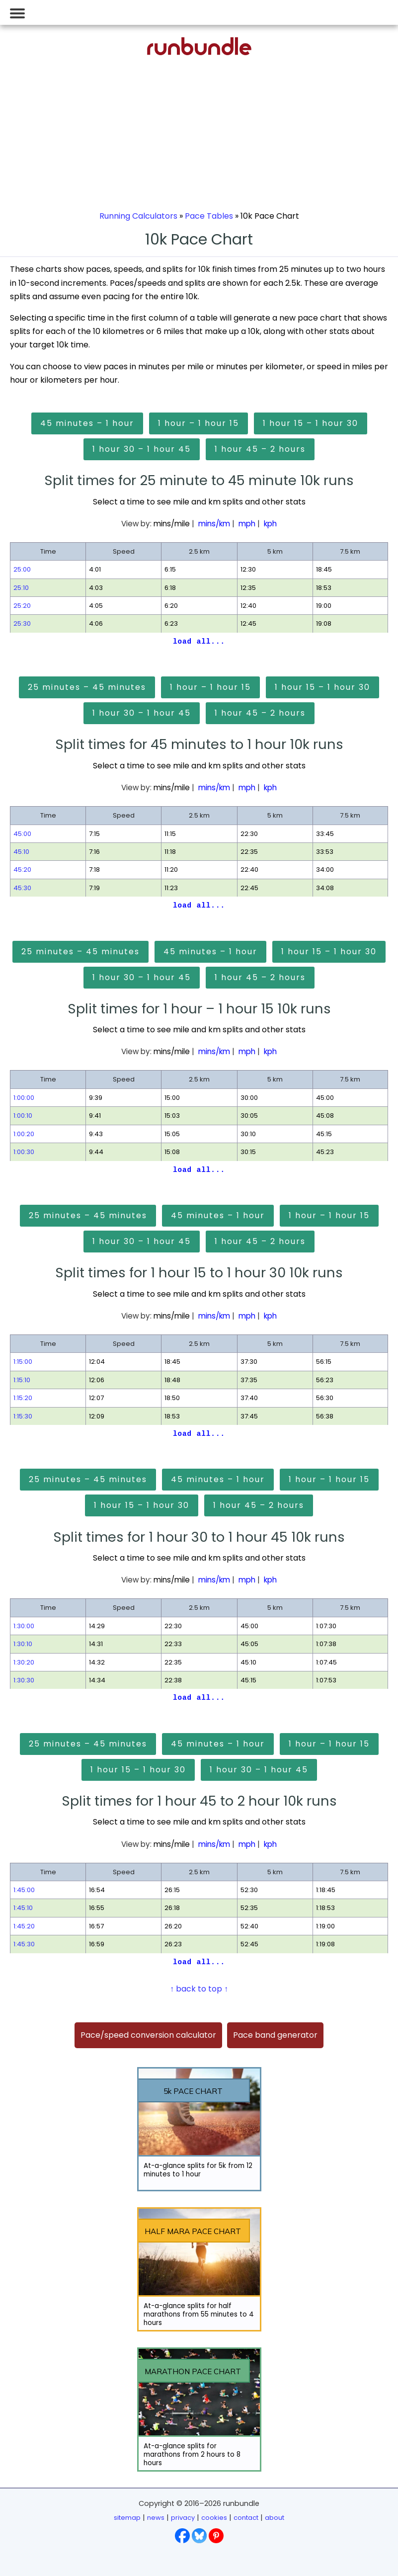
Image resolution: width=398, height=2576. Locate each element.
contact (246, 2517)
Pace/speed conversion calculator (148, 2035)
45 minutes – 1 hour (87, 423)
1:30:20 (23, 1662)
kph (270, 523)
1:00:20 (23, 1134)
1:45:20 (24, 1926)
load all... (199, 642)
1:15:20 (22, 1398)
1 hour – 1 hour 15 (198, 423)
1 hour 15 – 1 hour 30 (310, 423)
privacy (183, 2517)
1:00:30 (23, 1152)
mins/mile (172, 523)
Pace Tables (209, 216)
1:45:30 (24, 1944)
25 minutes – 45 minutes (87, 687)
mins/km (214, 523)
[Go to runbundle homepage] (199, 52)
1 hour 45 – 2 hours (260, 449)
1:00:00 (23, 1097)
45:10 (21, 851)
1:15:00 (22, 1361)
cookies (214, 2517)
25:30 (22, 623)
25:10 (21, 587)
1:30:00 (23, 1626)
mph (247, 523)
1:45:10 (23, 1907)
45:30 (22, 888)
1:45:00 (24, 1890)
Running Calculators (138, 216)
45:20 (22, 869)
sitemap (127, 2517)
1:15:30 (22, 1416)
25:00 (22, 569)
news (155, 2517)
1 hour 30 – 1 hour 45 (141, 449)
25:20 (22, 605)
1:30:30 (23, 1680)
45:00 (22, 833)
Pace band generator (275, 2035)
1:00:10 (22, 1115)
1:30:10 (22, 1644)
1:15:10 (21, 1380)
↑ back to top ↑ (199, 1988)
